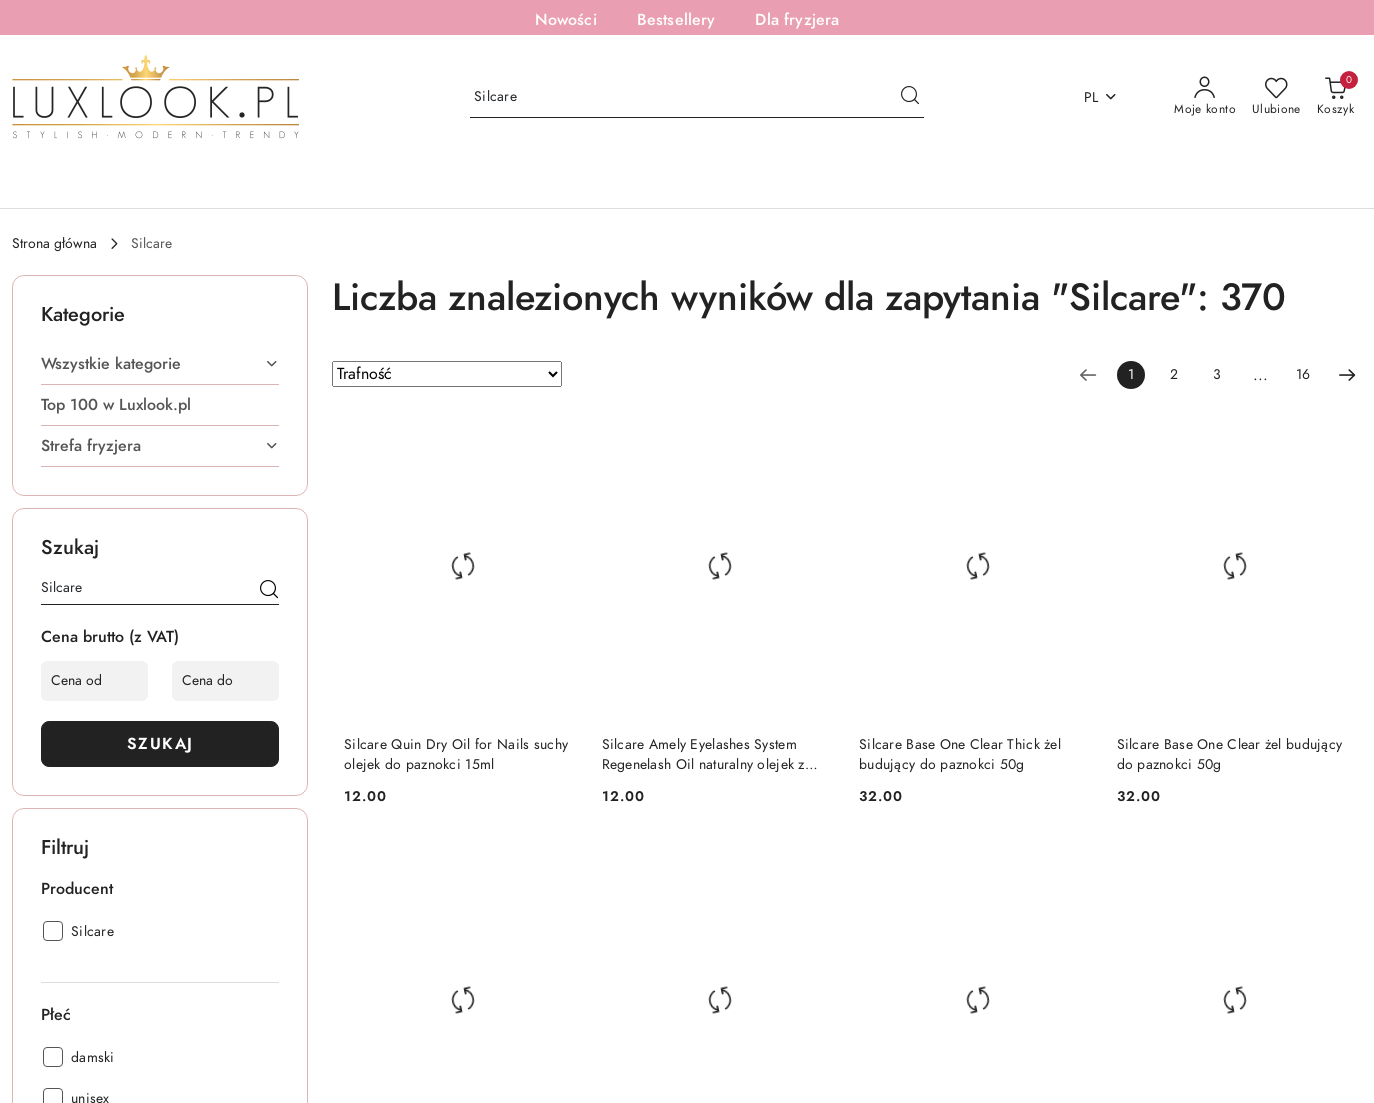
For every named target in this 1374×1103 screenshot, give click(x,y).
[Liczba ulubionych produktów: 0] (1276, 97)
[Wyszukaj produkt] (697, 97)
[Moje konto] (1205, 97)
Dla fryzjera (797, 20)
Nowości (566, 20)
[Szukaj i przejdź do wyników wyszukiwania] (910, 97)
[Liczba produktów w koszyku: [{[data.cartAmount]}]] (1335, 97)
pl (1101, 97)
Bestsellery (676, 20)
